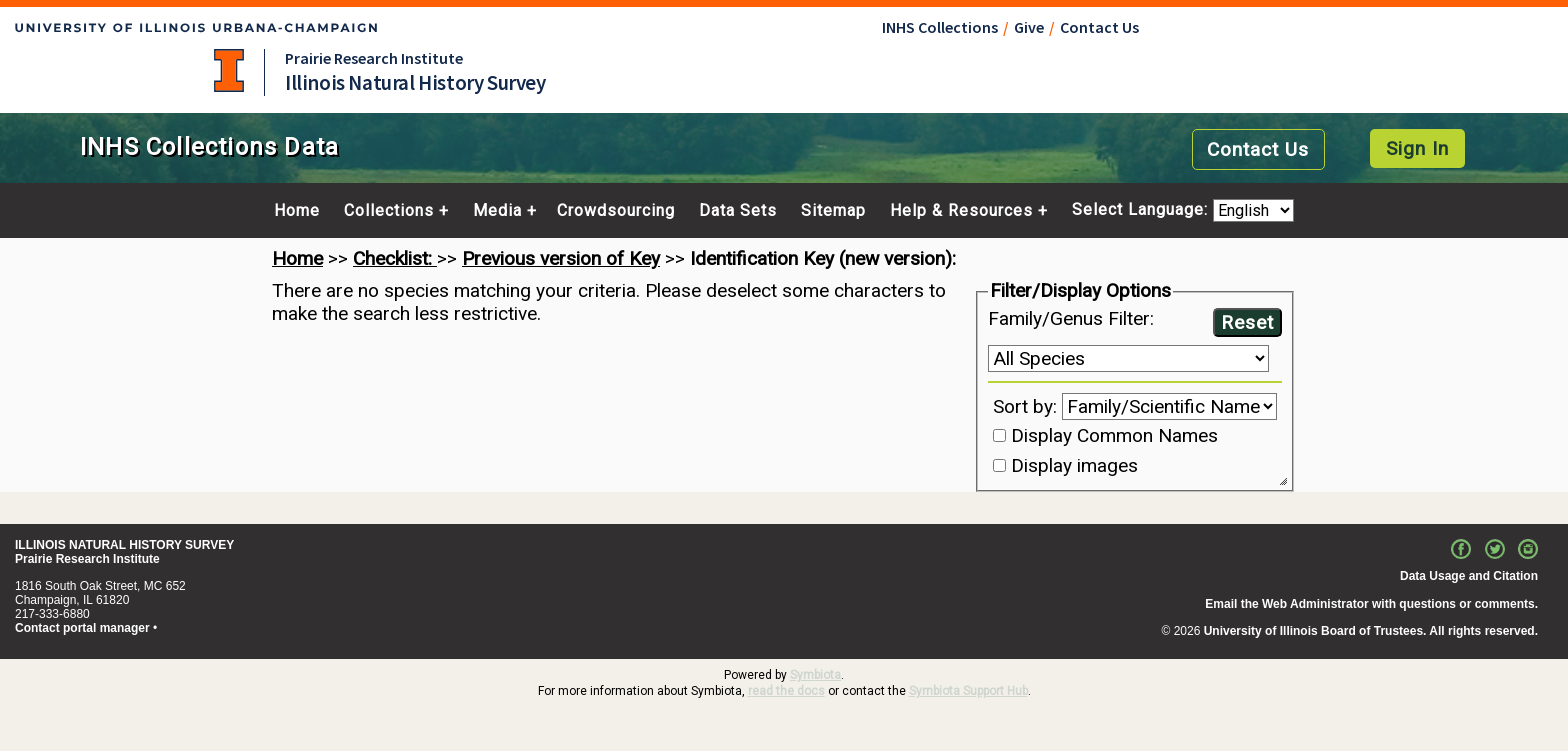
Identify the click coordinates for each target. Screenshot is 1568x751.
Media (497, 211)
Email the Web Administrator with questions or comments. (1371, 604)
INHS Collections (940, 27)
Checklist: (395, 258)
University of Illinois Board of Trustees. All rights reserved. (1371, 631)
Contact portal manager (82, 628)
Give (1029, 27)
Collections (389, 211)
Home (297, 211)
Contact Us (1099, 27)
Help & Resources (961, 211)
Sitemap (833, 211)
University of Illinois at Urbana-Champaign (229, 70)
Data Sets (738, 211)
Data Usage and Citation (1469, 576)
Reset (1247, 322)
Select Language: (1142, 210)
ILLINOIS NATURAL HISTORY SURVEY (124, 545)
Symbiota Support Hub (968, 691)
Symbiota (815, 675)
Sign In (1417, 148)
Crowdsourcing (616, 211)
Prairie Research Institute (374, 58)
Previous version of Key (561, 258)
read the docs (786, 691)
